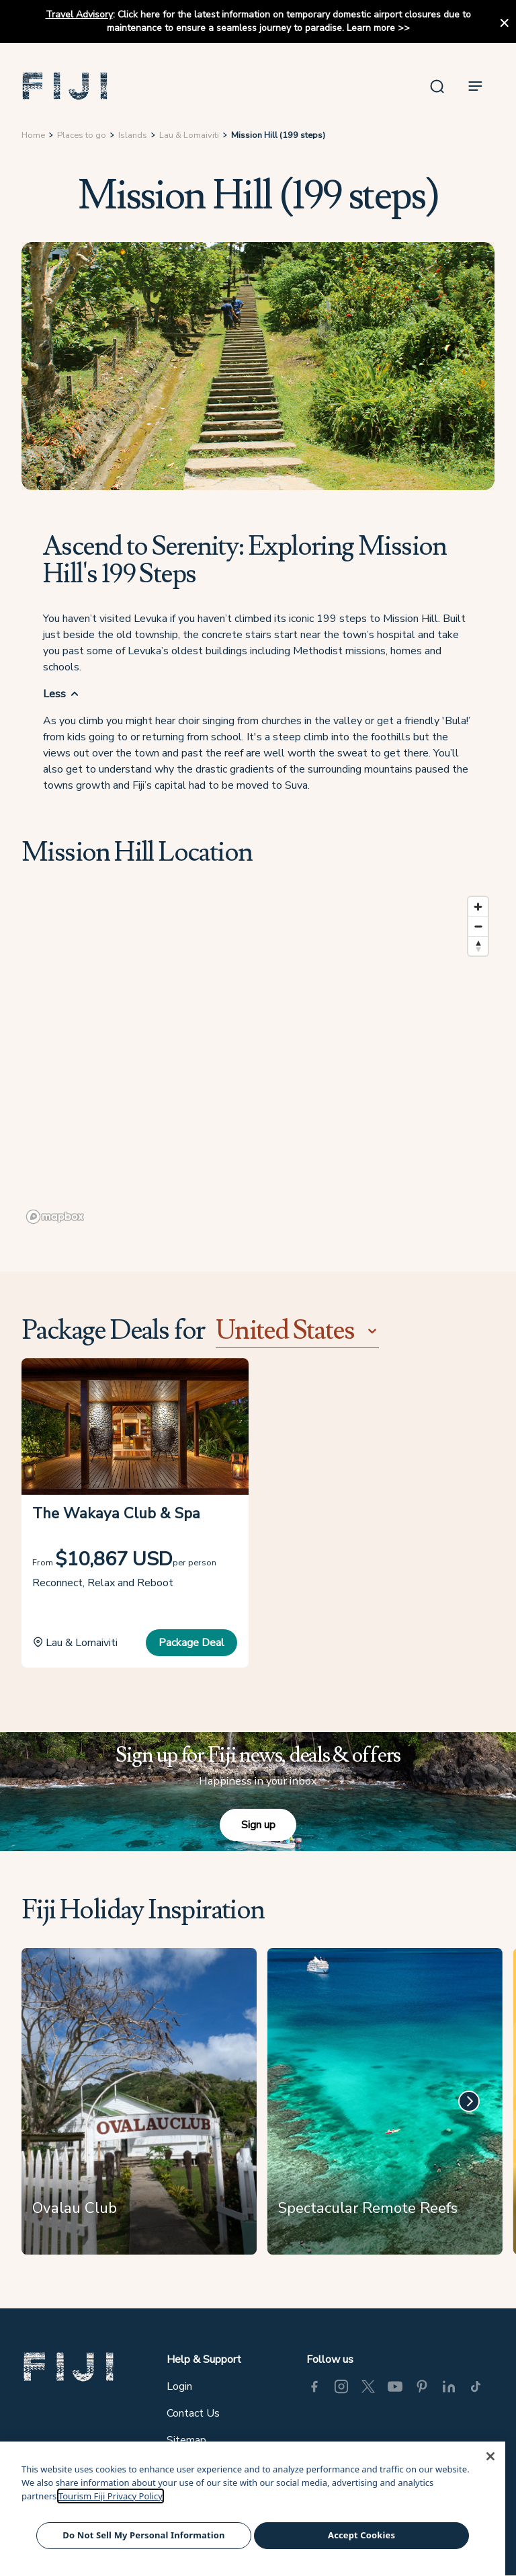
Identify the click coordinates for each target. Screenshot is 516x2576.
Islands (132, 135)
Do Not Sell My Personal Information (143, 2535)
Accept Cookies (361, 2535)
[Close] (490, 2456)
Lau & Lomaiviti (189, 135)
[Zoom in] (478, 906)
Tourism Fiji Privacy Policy (110, 2496)
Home (33, 135)
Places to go (81, 135)
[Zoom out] (478, 926)
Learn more (371, 28)
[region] (258, 1059)
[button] (65, 86)
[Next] (469, 2101)
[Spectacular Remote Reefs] (385, 2106)
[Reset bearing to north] (478, 945)
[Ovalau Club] (139, 2106)
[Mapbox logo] (55, 1216)
